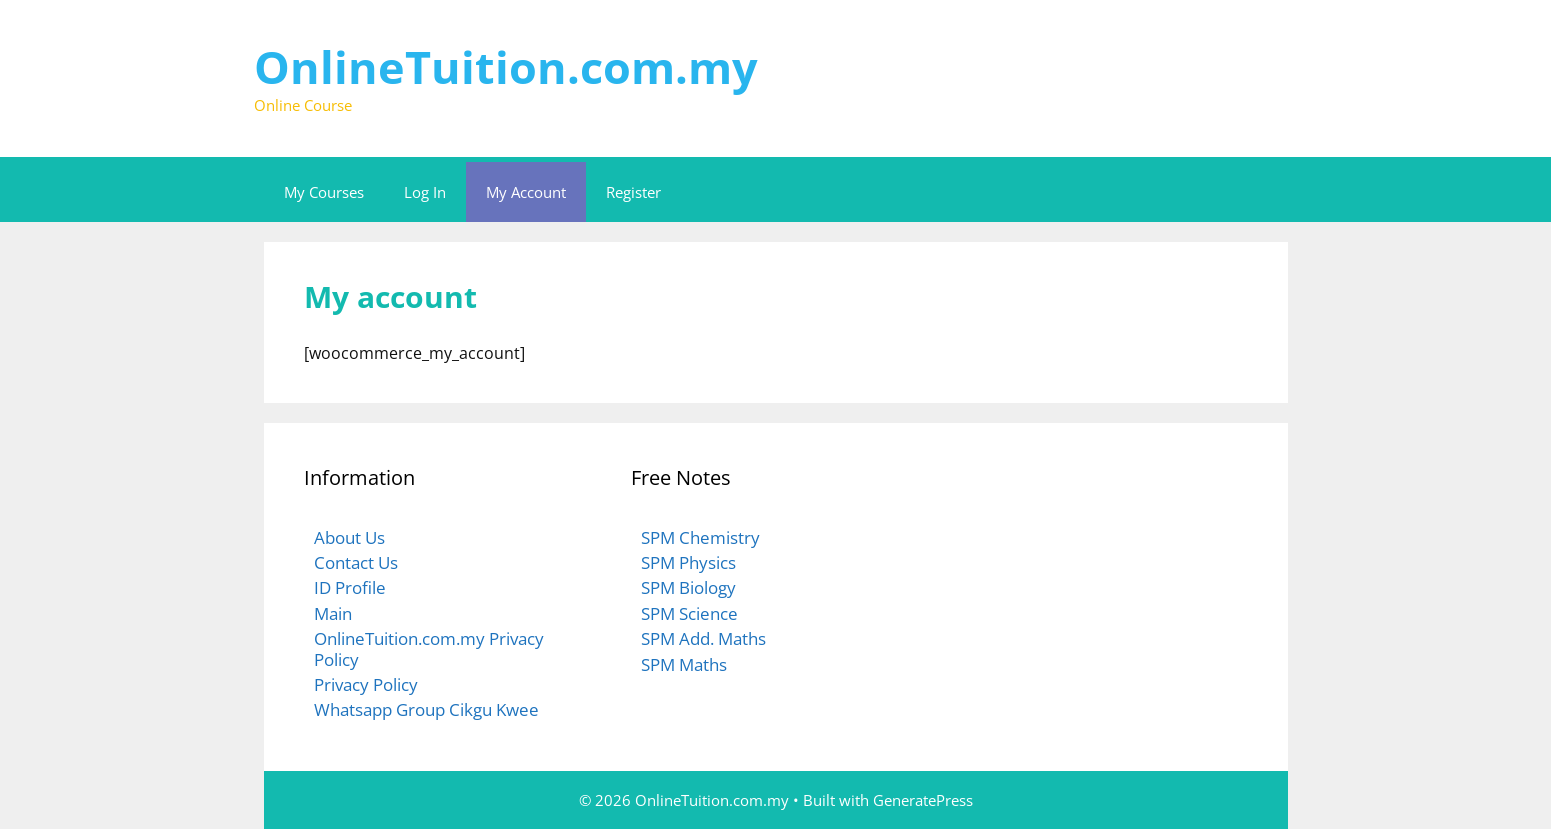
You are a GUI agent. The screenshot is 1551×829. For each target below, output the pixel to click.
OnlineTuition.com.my (506, 66)
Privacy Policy (366, 684)
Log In (425, 192)
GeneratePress (923, 800)
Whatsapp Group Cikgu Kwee (426, 709)
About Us (349, 537)
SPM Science (689, 613)
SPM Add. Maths (703, 638)
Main (333, 613)
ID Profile (350, 587)
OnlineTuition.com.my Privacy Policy (429, 648)
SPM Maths (684, 664)
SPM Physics (688, 562)
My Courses (324, 192)
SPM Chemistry (700, 537)
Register (633, 192)
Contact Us (356, 562)
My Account (526, 192)
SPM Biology (688, 587)
